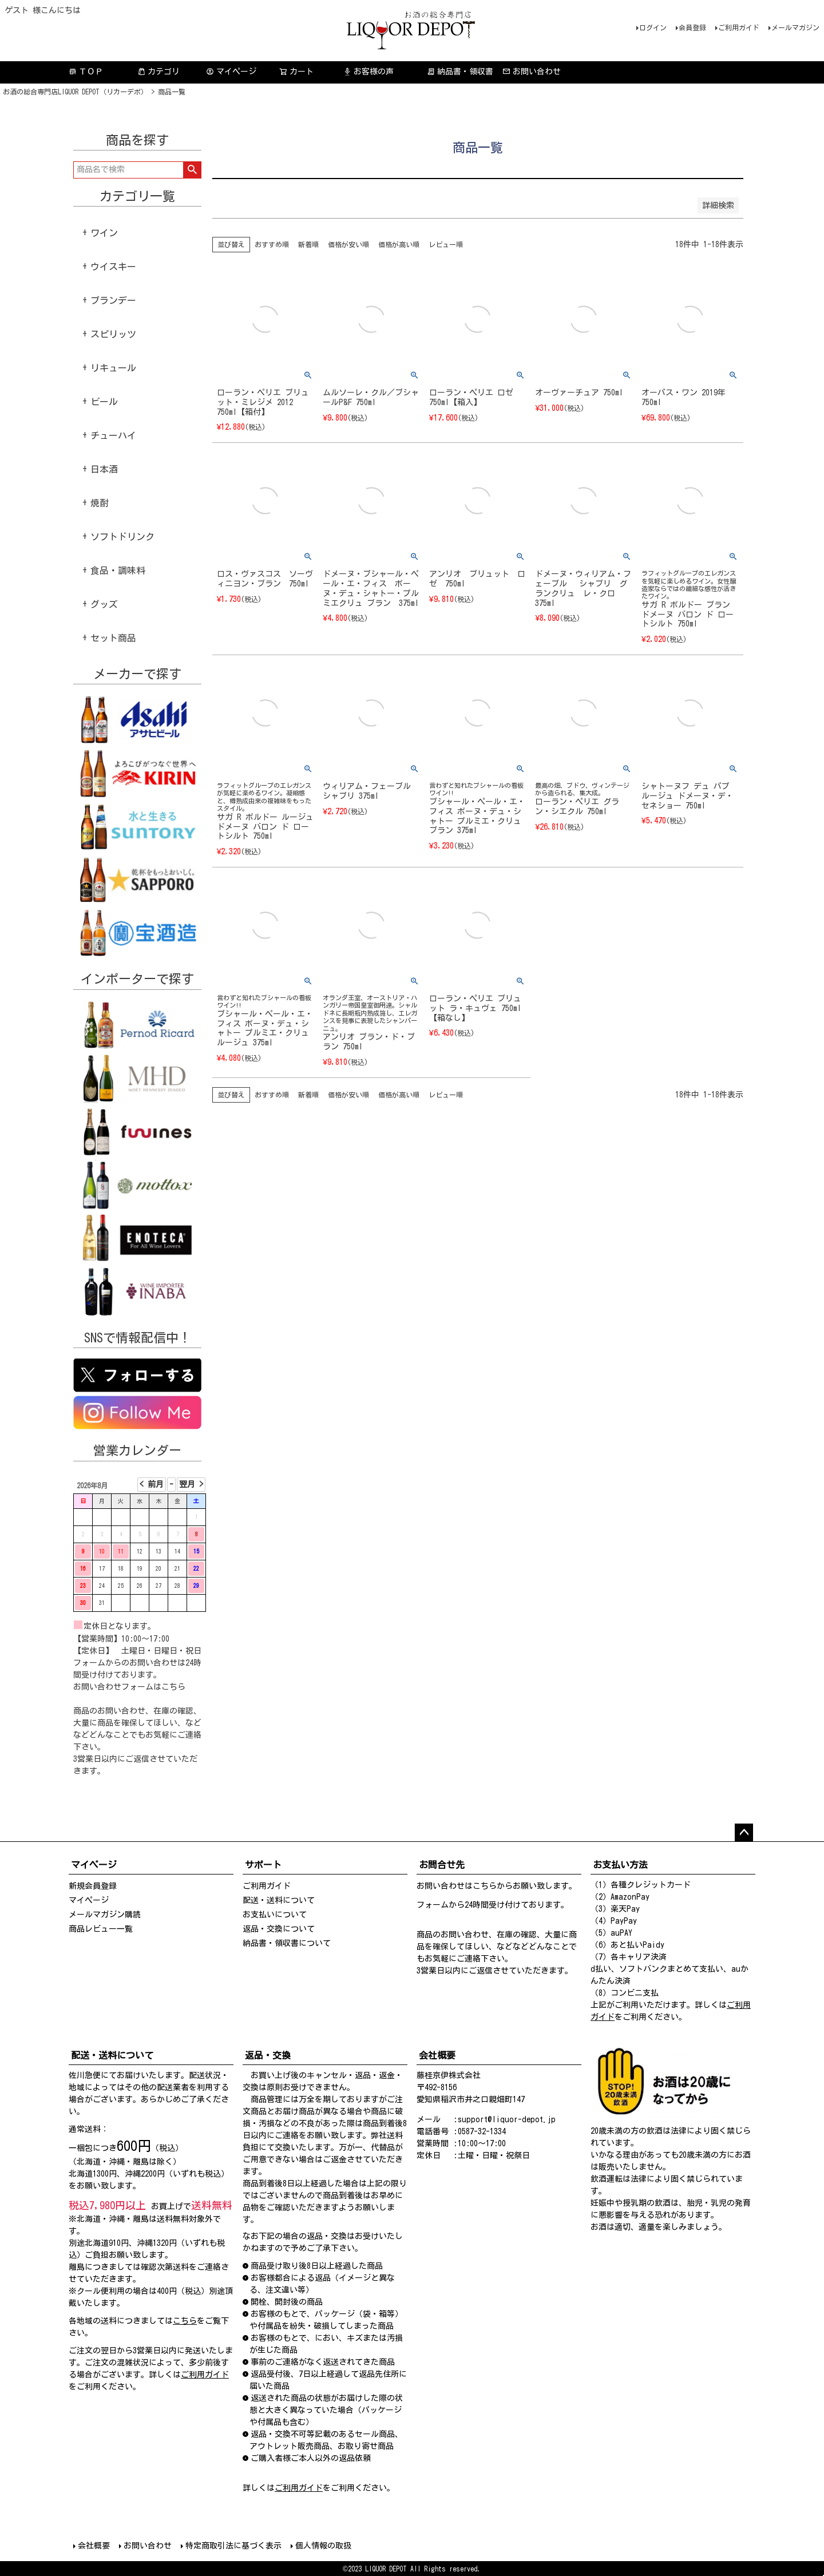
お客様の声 (368, 72)
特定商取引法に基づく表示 (233, 2546)
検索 (192, 170)
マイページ (231, 72)
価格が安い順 (348, 244)
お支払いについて (275, 1915)
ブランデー (113, 300)
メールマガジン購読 (105, 1915)
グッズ (104, 604)
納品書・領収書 (460, 72)
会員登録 (692, 27)
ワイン (104, 232)
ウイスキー (113, 266)
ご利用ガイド (738, 27)
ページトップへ (744, 1833)
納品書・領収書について (287, 1943)
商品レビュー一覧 (101, 1929)
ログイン (653, 27)
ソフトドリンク (122, 536)
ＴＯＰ (86, 72)
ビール (104, 401)
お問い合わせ (531, 72)
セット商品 (113, 638)
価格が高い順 (398, 244)
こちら (173, 1687)
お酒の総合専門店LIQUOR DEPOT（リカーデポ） (75, 91)
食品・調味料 (117, 570)
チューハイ (113, 435)
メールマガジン (795, 27)
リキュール (113, 367)
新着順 (308, 244)
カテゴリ (158, 72)
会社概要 (94, 2546)
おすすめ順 (272, 244)
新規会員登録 (93, 1886)
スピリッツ (113, 334)
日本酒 (104, 469)
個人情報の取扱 (323, 2546)
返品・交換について (279, 1929)
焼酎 (99, 503)
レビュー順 (446, 244)
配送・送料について (279, 1900)
